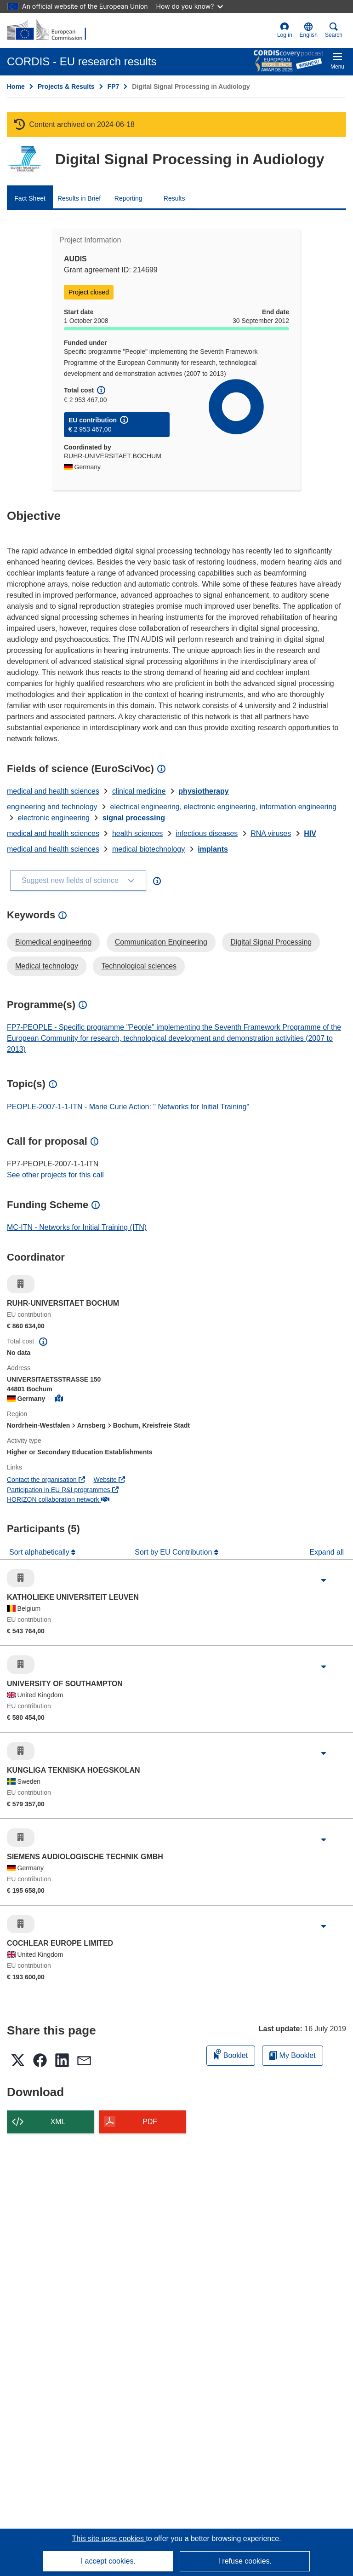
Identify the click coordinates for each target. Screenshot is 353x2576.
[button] (308, 30)
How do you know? (189, 6)
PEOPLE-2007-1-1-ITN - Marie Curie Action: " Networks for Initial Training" (128, 1107)
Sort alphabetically (40, 1552)
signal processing (133, 818)
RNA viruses (271, 833)
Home (16, 86)
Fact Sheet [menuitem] (30, 198)
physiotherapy (203, 791)
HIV (310, 833)
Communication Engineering (161, 942)
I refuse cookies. (245, 2561)
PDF (149, 2122)
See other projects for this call (55, 1175)
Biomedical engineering (53, 942)
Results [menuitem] (174, 198)
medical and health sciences (53, 791)
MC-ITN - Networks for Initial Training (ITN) (77, 1227)
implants (213, 849)
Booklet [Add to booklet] (231, 2054)
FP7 (114, 86)
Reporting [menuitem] (128, 198)
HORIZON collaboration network (58, 1499)
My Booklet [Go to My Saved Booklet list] (292, 2055)
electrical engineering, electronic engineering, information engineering (223, 807)
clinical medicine (139, 791)
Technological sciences (138, 966)
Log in (284, 30)
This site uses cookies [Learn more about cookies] (109, 2538)
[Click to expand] (323, 1580)
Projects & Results (66, 86)
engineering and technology (52, 807)
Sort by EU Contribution (174, 1552)
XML (58, 2122)
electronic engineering (53, 818)
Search (333, 30)
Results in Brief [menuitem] (79, 198)
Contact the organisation (46, 1479)
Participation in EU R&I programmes (63, 1489)
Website (109, 1479)
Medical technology (46, 966)
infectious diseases (207, 833)
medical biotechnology (148, 849)
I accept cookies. (108, 2561)
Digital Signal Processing (271, 942)
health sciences (137, 833)
